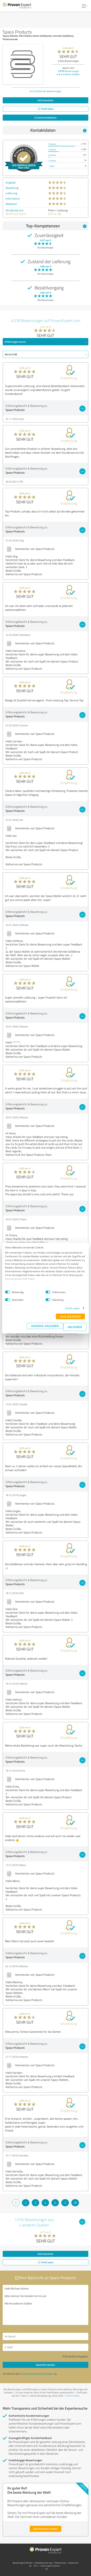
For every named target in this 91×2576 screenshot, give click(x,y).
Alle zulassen (70, 1316)
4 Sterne (52, 149)
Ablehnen (75, 1327)
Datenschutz (60, 2562)
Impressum (11, 1286)
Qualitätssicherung (43, 2562)
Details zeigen (72, 1308)
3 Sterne (52, 155)
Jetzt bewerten (45, 100)
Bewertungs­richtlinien (22, 2562)
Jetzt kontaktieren (46, 117)
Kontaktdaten (58, 130)
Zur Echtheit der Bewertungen (46, 91)
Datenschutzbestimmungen (35, 1286)
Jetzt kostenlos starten (45, 2528)
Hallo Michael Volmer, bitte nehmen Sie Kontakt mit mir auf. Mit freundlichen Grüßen (45, 2305)
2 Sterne (52, 160)
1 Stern (51, 166)
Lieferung (11, 193)
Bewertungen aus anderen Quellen (68, 72)
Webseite (11, 204)
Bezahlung (12, 188)
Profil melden (73, 2395)
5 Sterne (52, 144)
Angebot (11, 182)
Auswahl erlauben (45, 1326)
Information (13, 198)
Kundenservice (14, 210)
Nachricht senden (45, 2364)
